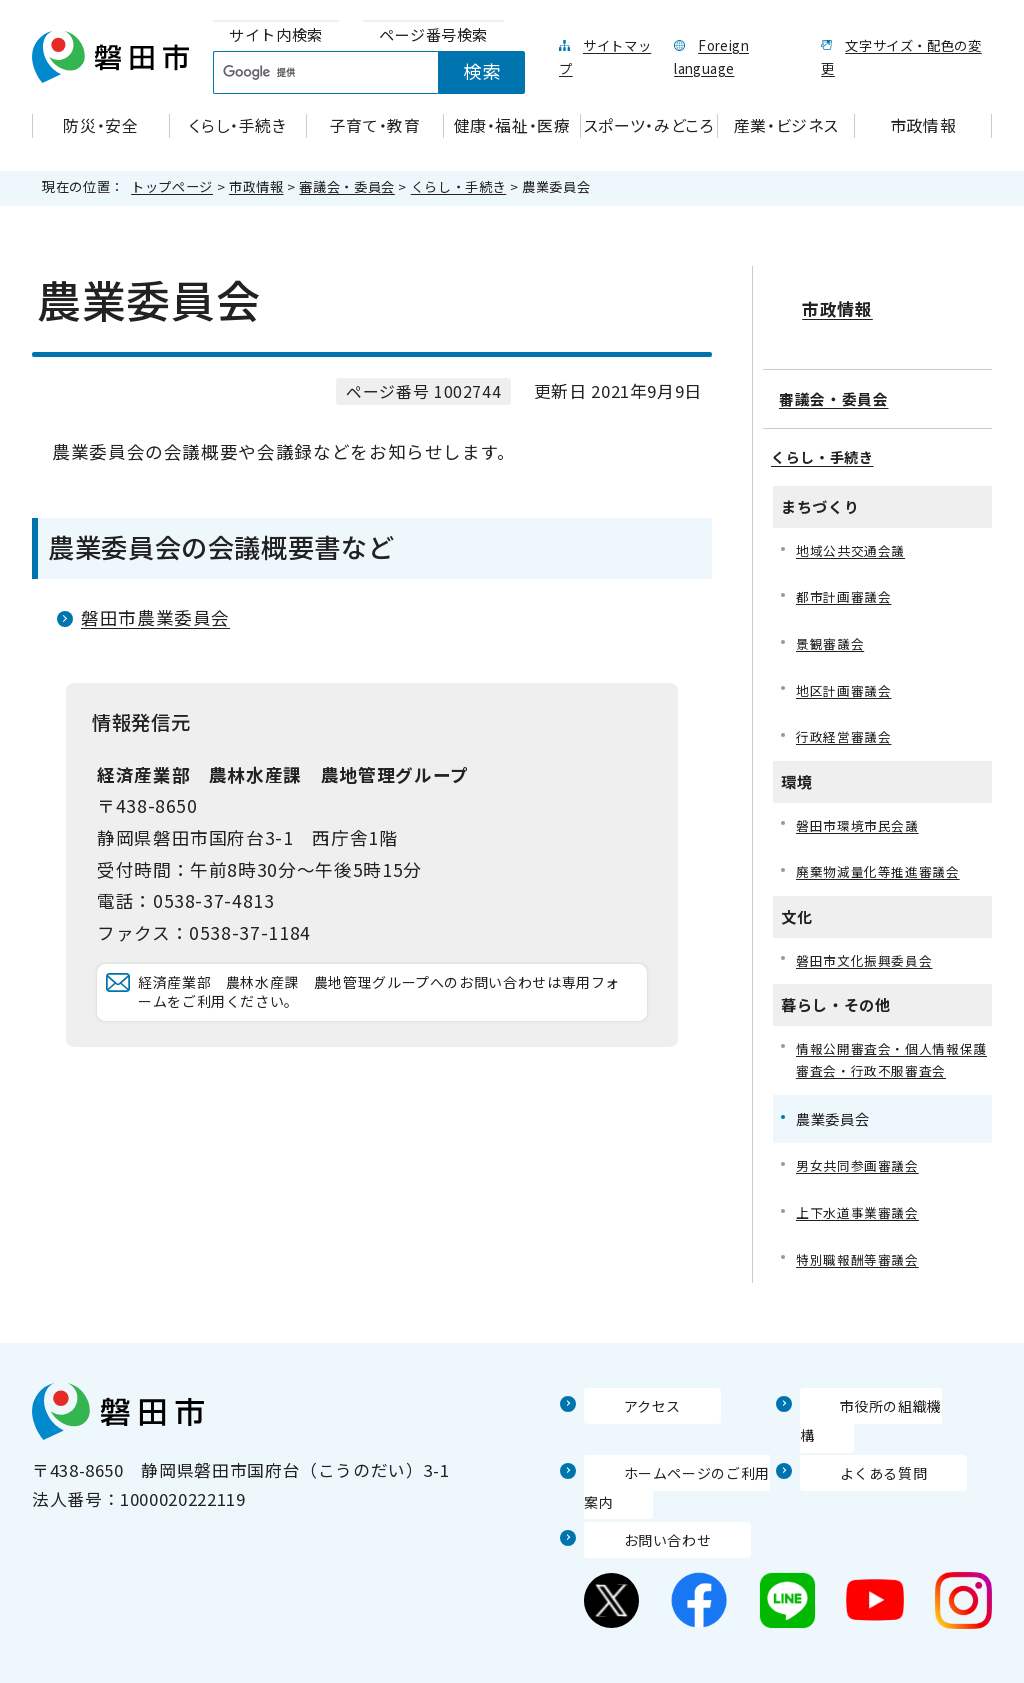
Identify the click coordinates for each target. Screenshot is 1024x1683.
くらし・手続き (458, 186)
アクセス (619, 1402)
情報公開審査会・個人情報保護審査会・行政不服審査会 (891, 1050)
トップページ (172, 186)
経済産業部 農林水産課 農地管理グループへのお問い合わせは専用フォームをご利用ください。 (384, 1012)
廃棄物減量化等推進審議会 (884, 858)
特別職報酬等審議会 (862, 1255)
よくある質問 (853, 1441)
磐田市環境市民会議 (862, 810)
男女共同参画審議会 (862, 1159)
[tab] (276, 35)
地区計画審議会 (847, 672)
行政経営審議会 (847, 720)
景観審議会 (832, 624)
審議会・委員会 (346, 186)
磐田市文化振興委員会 (869, 948)
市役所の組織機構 (870, 1402)
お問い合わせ (637, 1508)
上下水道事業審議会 (862, 1207)
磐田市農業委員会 (155, 617)
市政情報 (256, 186)
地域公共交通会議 (854, 527)
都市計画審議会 (847, 576)
